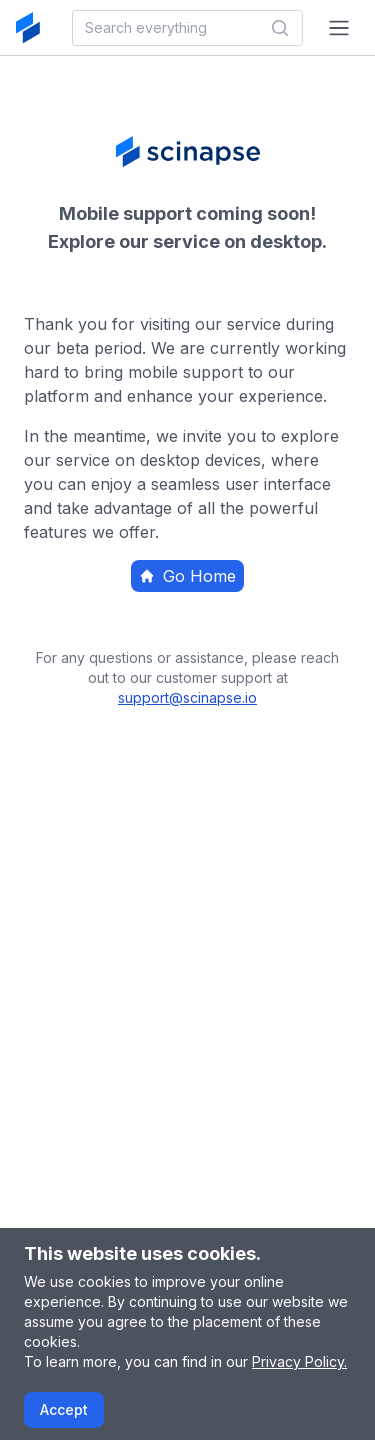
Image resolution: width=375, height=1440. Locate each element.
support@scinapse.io (187, 697)
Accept (64, 1409)
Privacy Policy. (299, 1361)
